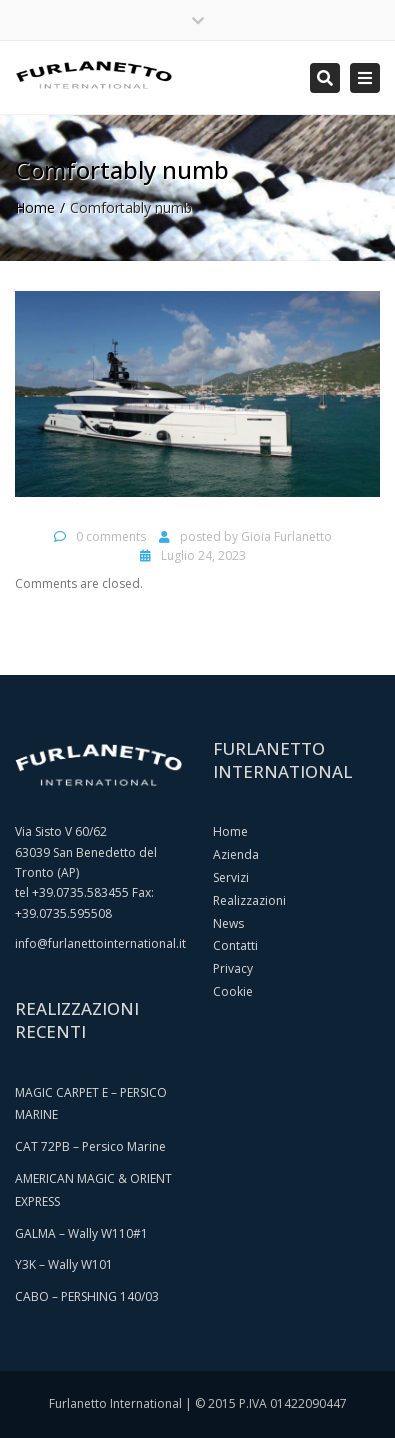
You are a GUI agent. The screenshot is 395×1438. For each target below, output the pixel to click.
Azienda (236, 854)
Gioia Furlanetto (286, 536)
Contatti (235, 945)
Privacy (233, 968)
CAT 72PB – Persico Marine (90, 1146)
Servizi (231, 877)
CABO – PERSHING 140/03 (87, 1296)
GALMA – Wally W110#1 (81, 1233)
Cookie (233, 991)
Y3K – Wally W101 (64, 1264)
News (228, 923)
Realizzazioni (249, 900)
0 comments (111, 536)
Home (35, 207)
